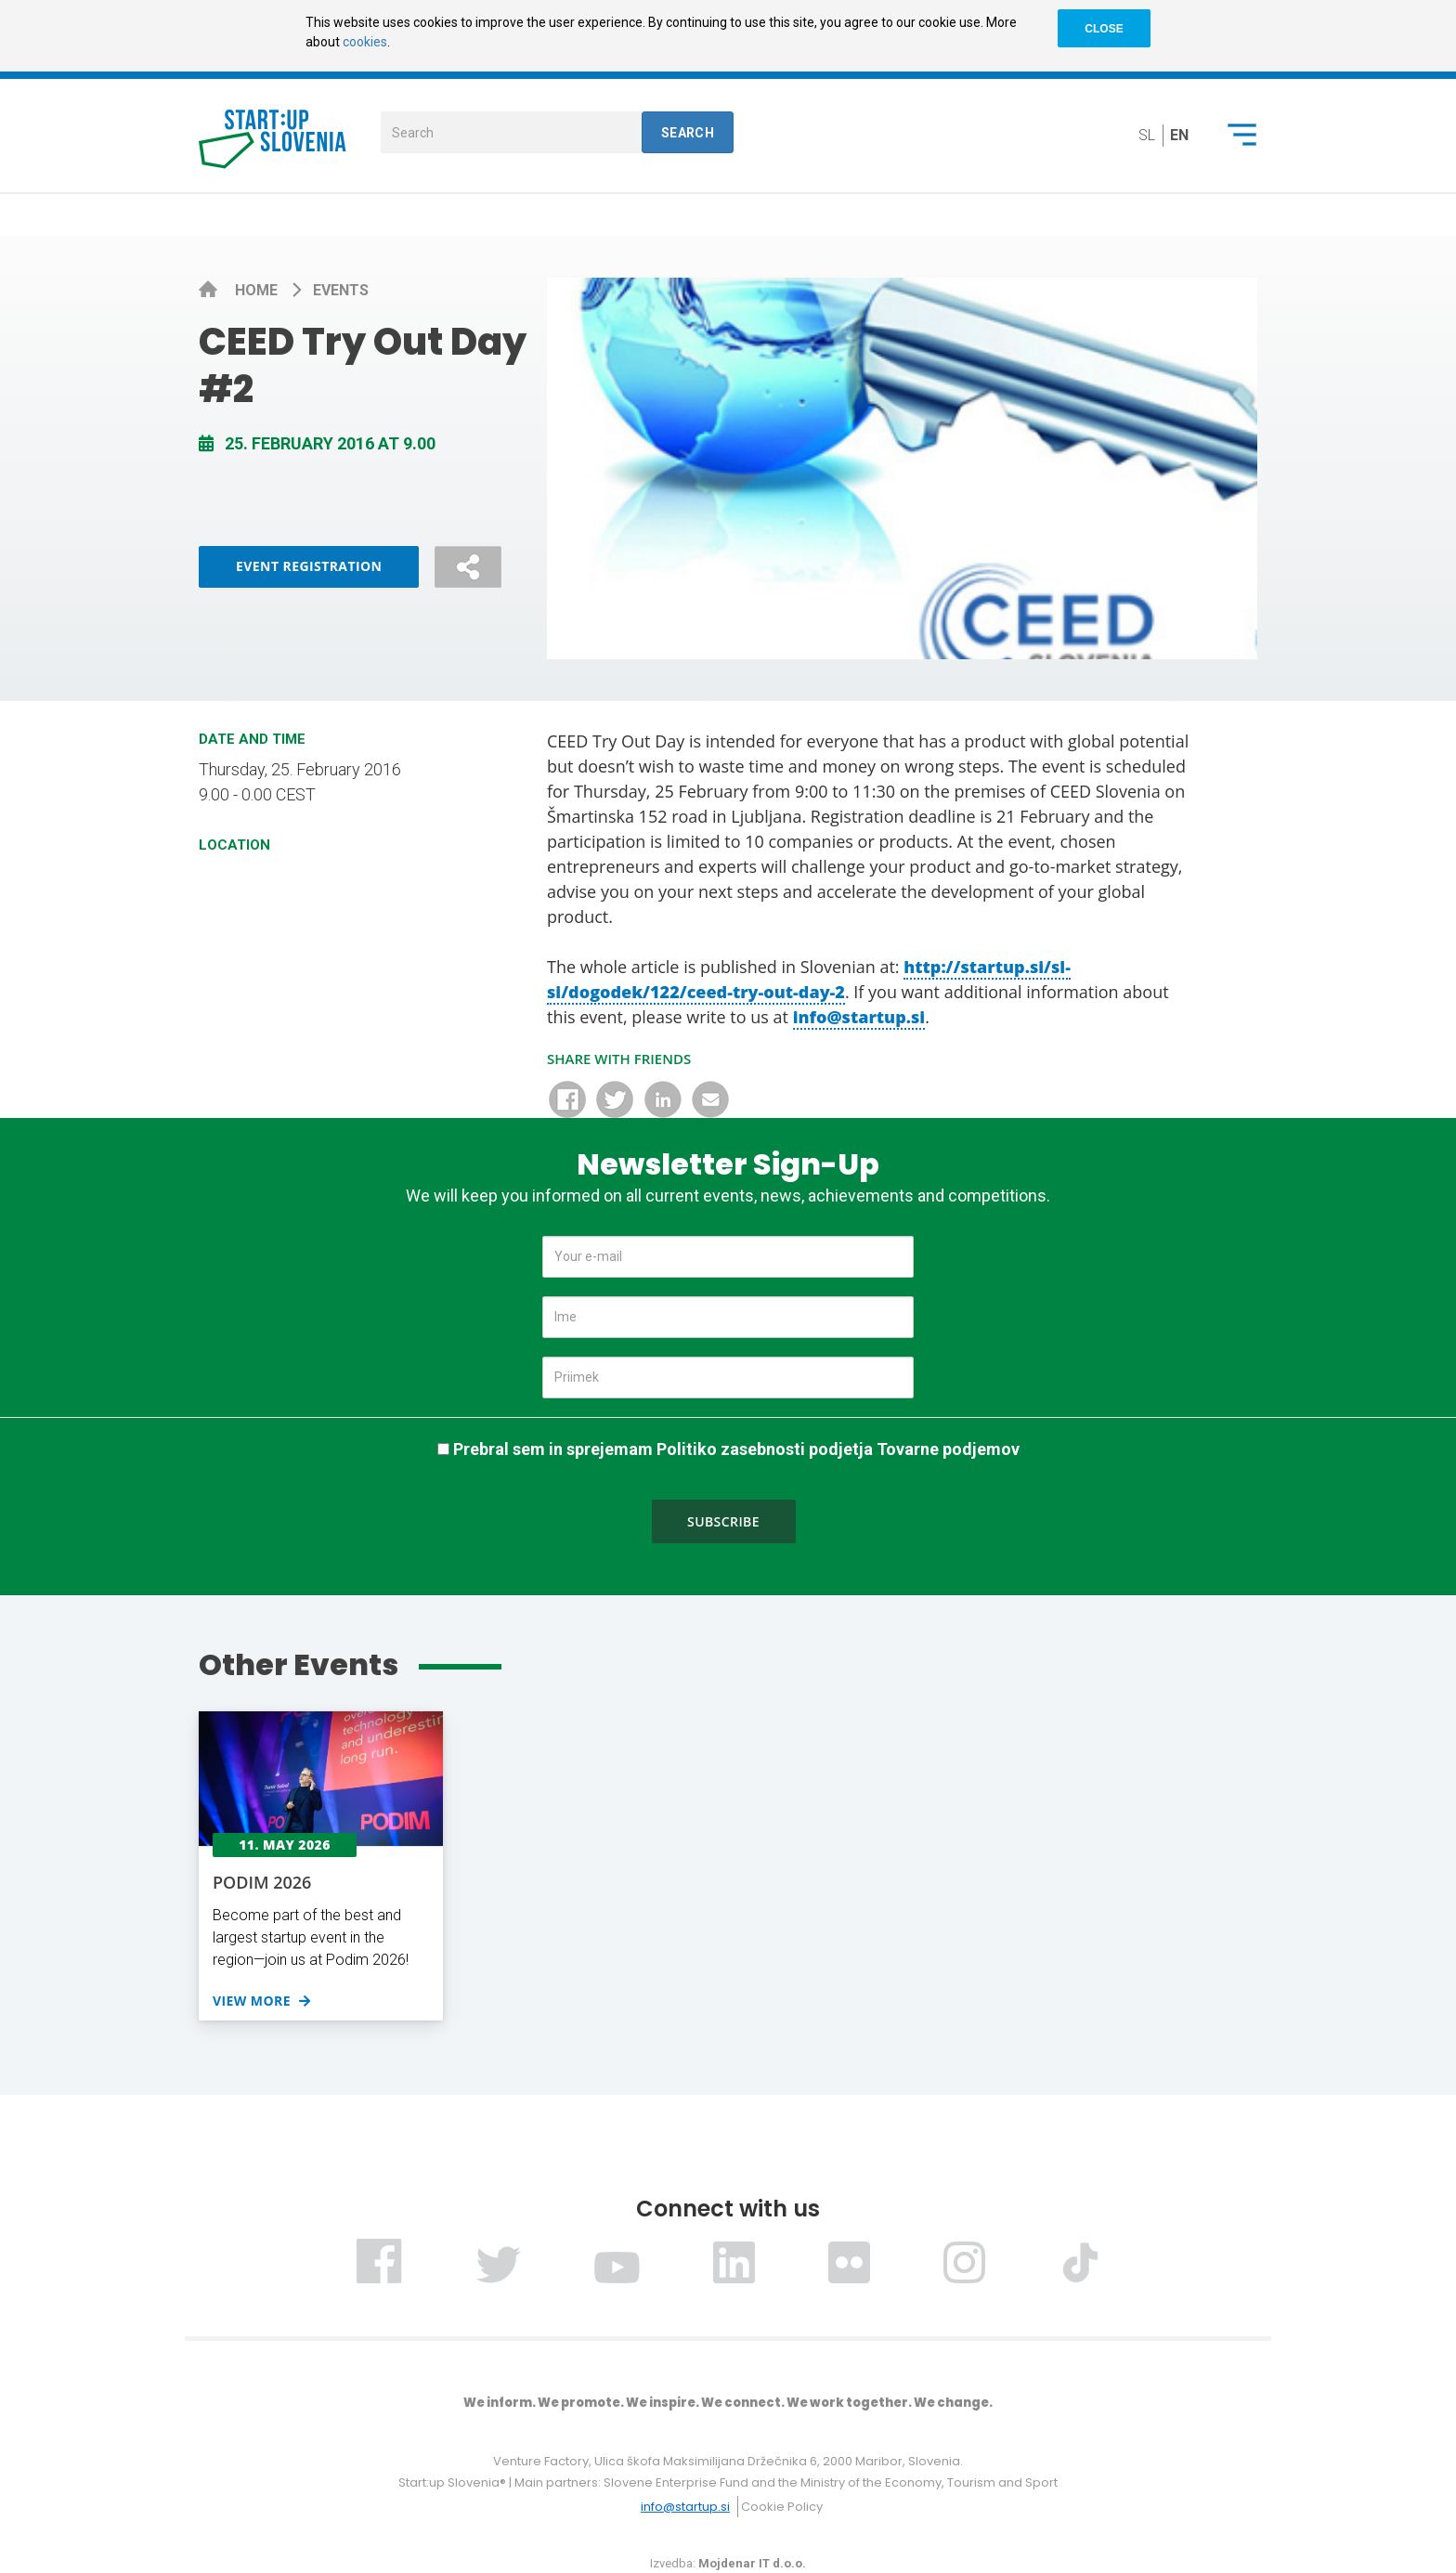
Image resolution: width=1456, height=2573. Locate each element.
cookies (365, 41)
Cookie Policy (782, 2506)
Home (258, 290)
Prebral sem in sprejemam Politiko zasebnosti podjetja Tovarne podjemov (736, 1449)
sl (1146, 135)
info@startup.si (859, 1017)
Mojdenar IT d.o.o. (752, 2563)
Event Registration (309, 566)
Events (341, 290)
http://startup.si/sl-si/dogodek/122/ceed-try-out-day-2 (809, 979)
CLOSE (1104, 28)
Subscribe (723, 1521)
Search (688, 132)
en (1179, 135)
